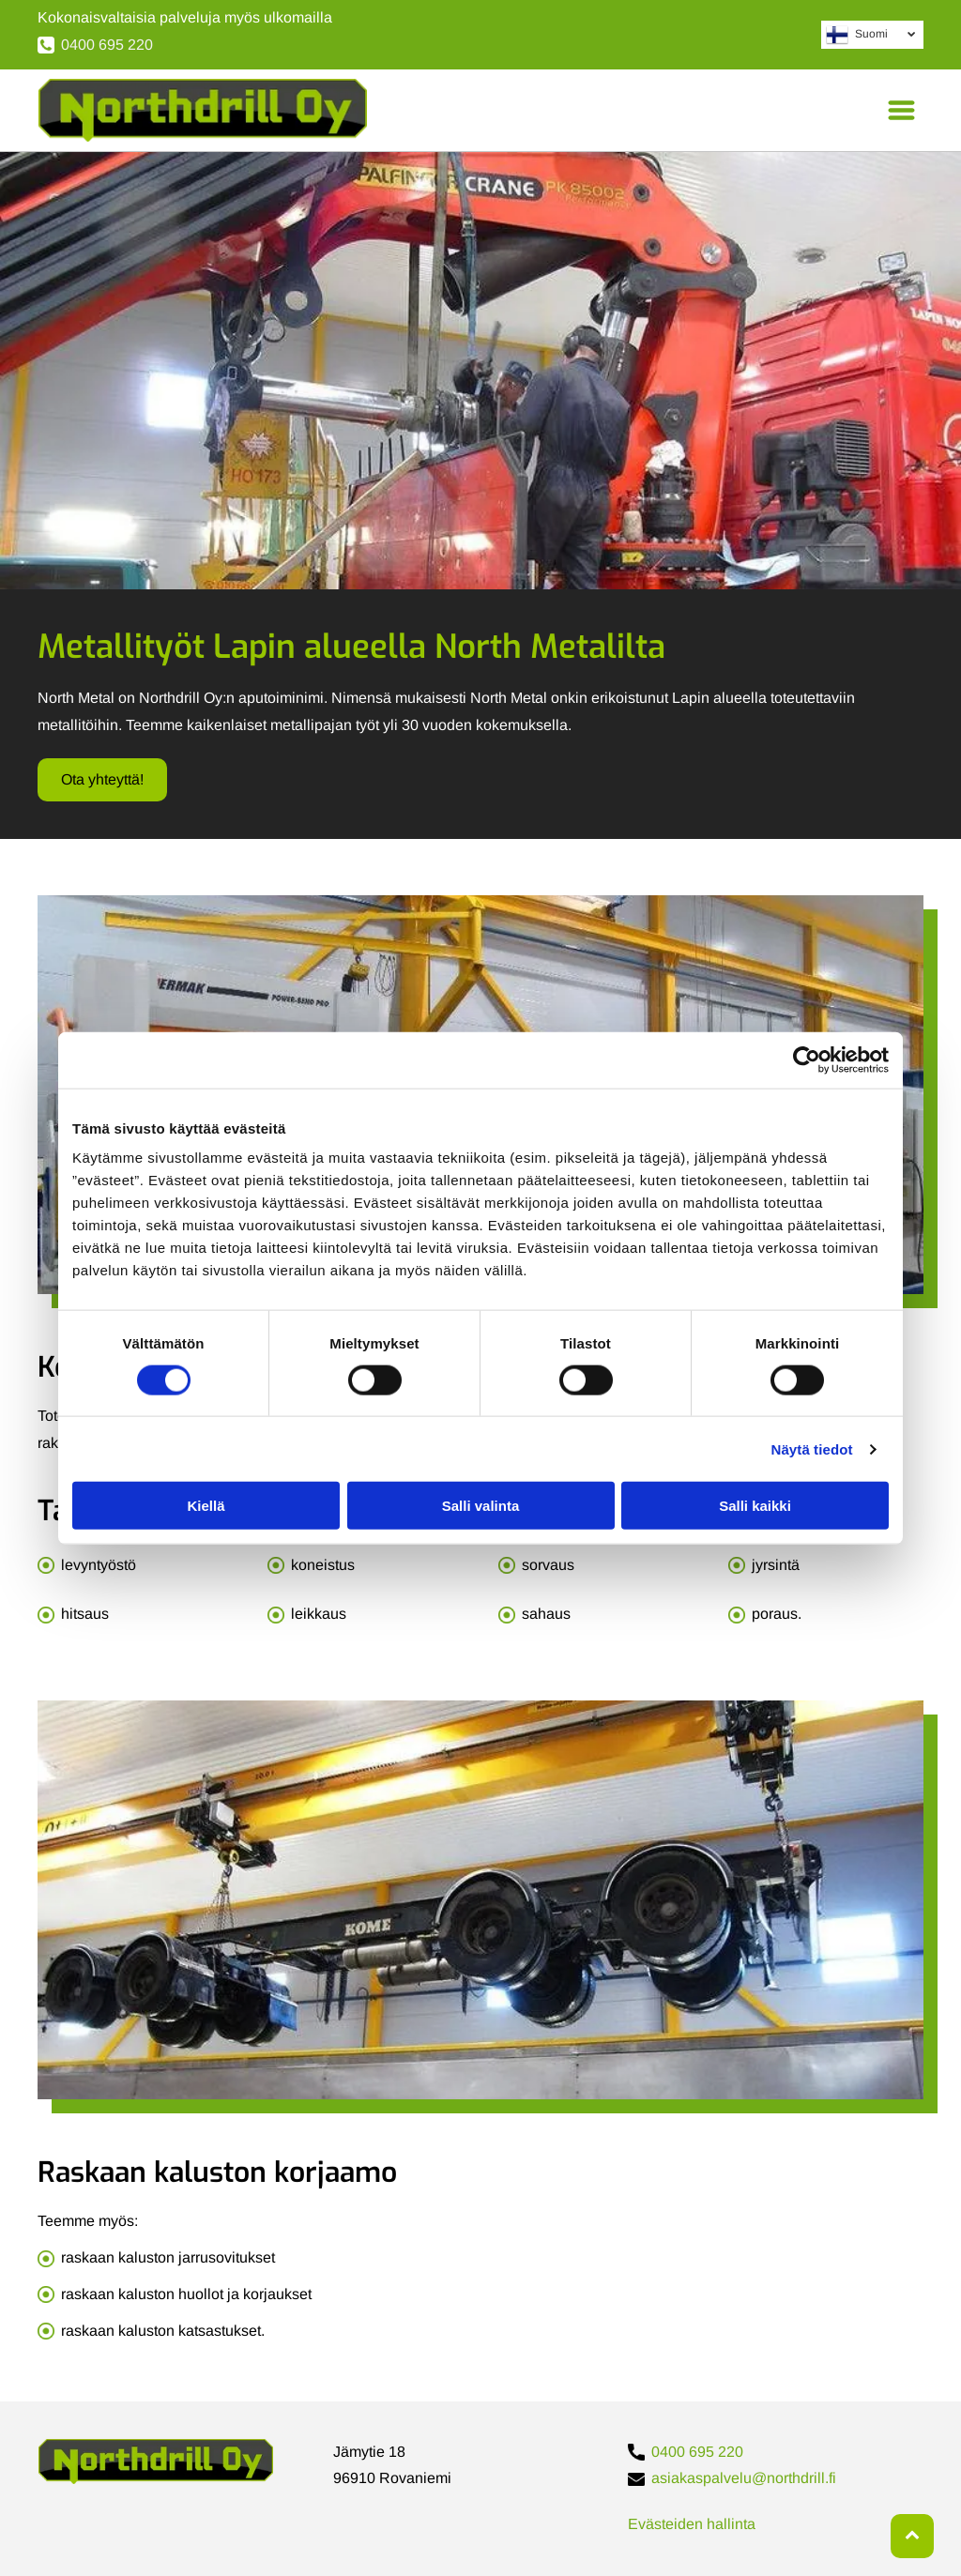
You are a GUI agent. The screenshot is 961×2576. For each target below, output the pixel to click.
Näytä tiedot (812, 1448)
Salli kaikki (755, 1506)
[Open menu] (901, 110)
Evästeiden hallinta (691, 2524)
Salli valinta (481, 1506)
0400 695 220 (107, 45)
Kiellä (205, 1506)
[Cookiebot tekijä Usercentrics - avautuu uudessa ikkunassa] (807, 1059)
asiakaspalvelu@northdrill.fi (743, 2478)
